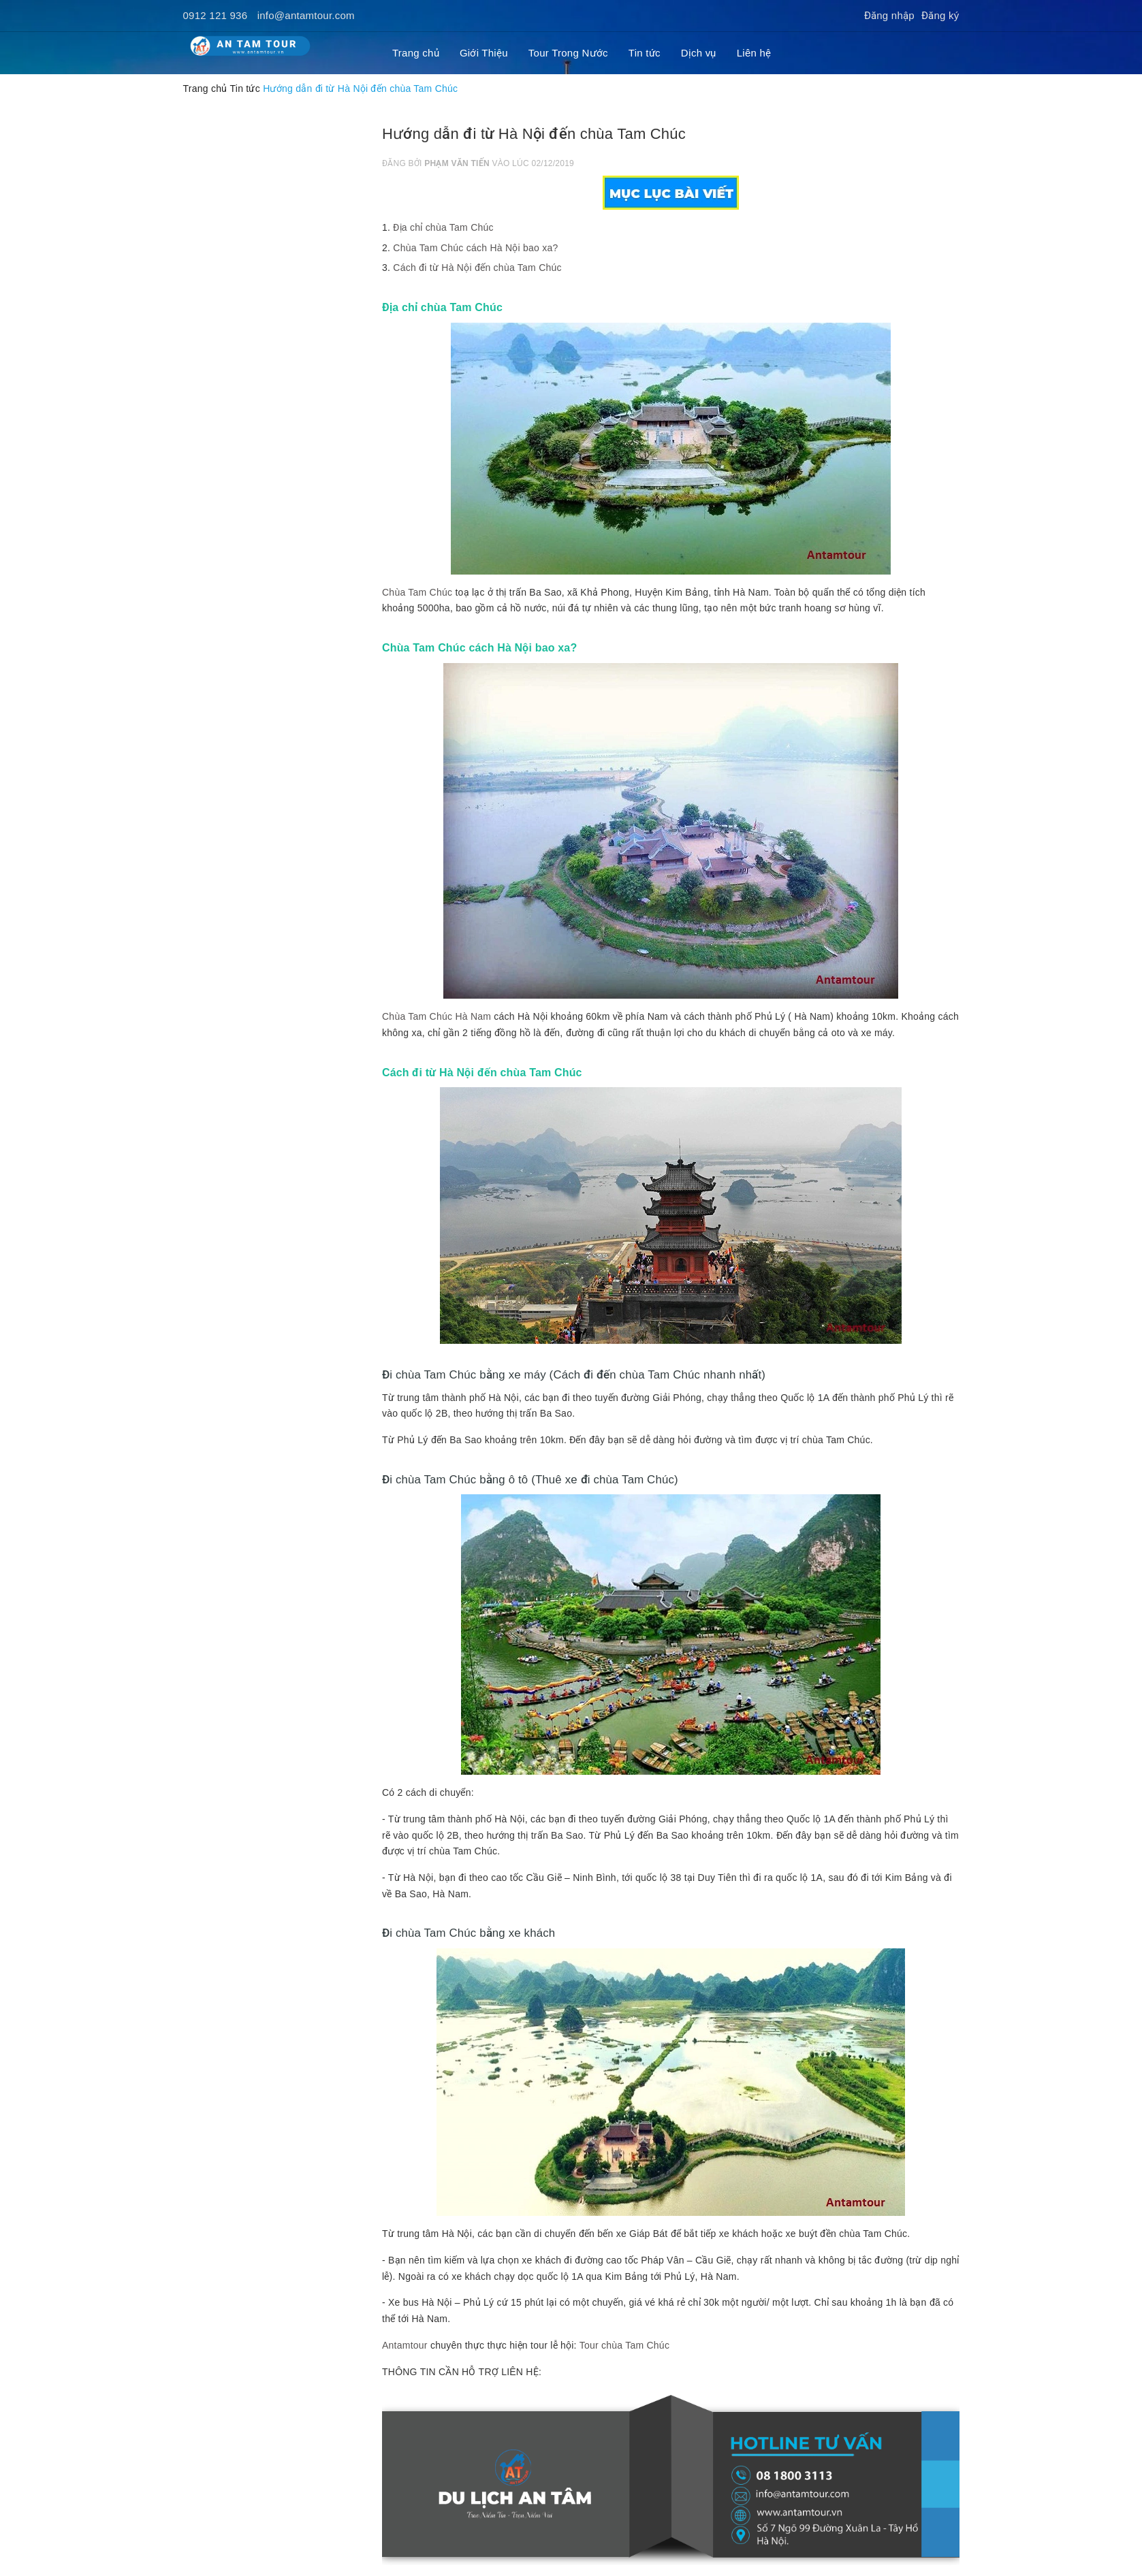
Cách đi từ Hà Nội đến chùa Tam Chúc (477, 267)
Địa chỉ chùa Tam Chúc (443, 227)
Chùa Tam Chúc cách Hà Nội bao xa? (475, 247)
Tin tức (645, 53)
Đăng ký (940, 15)
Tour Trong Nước (568, 53)
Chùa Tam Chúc (417, 592)
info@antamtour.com (306, 15)
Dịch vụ (698, 53)
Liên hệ (754, 53)
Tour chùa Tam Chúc (625, 2345)
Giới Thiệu (484, 53)
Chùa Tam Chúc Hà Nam (436, 1016)
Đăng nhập (889, 15)
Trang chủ (415, 53)
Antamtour (405, 2345)
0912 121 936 (215, 15)
